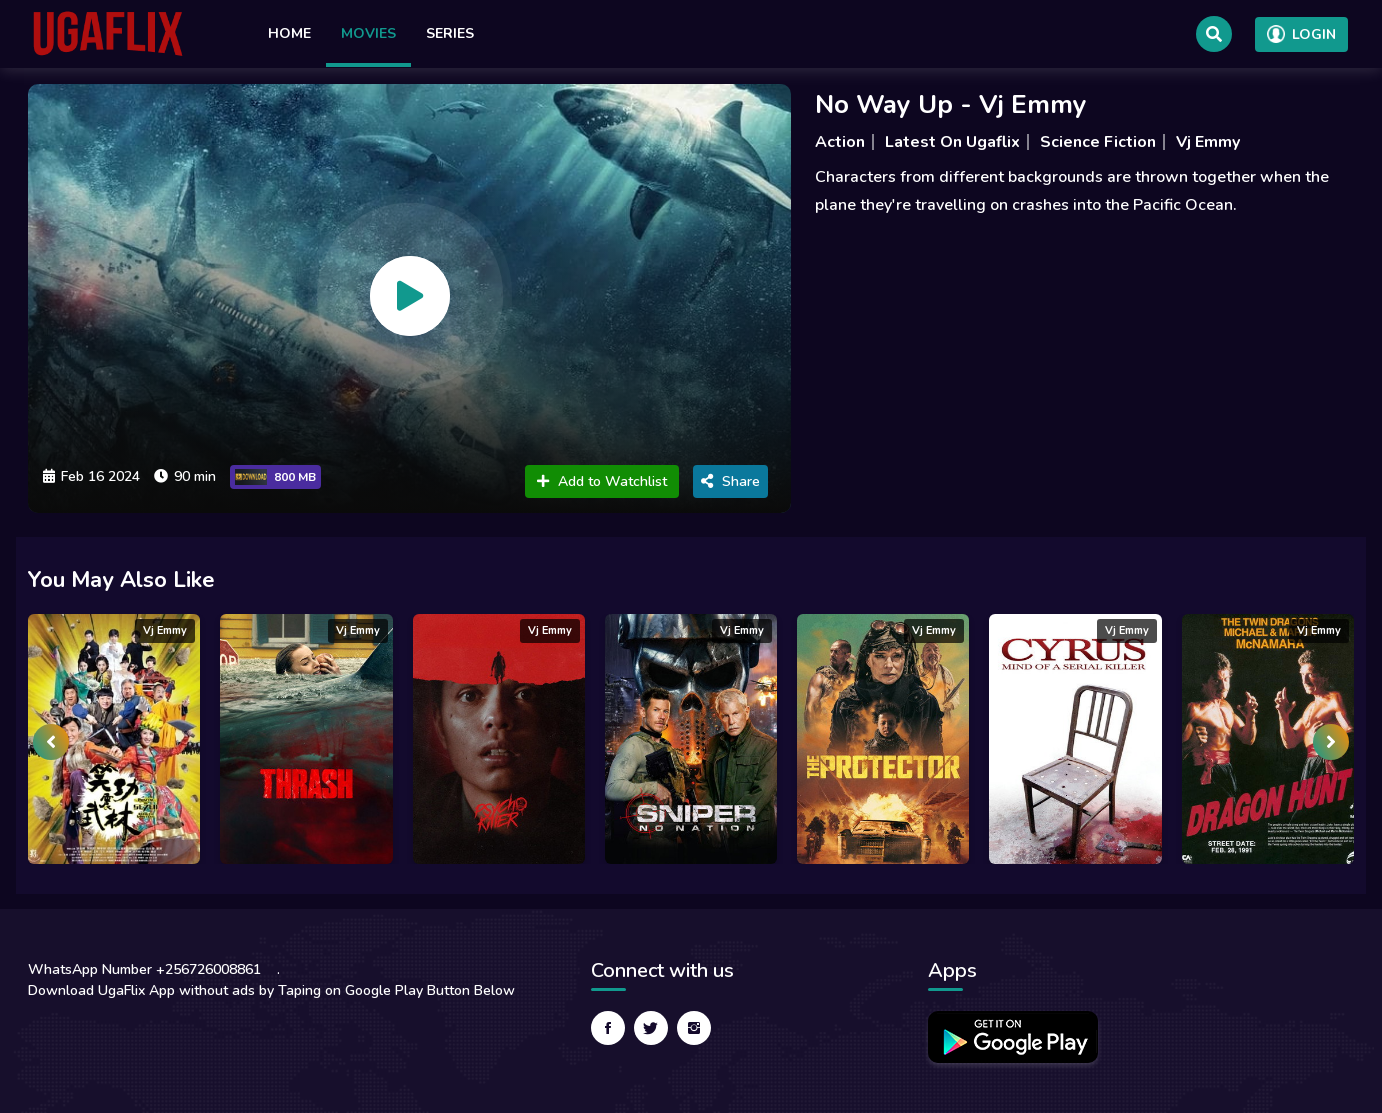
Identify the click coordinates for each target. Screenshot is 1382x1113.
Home (289, 33)
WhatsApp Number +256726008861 (144, 969)
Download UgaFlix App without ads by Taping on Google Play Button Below (271, 990)
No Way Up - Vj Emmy (951, 104)
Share (730, 481)
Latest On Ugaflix (952, 142)
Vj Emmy (1208, 142)
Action (840, 142)
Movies (368, 33)
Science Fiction (1098, 142)
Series (450, 33)
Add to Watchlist (602, 481)
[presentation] (51, 742)
